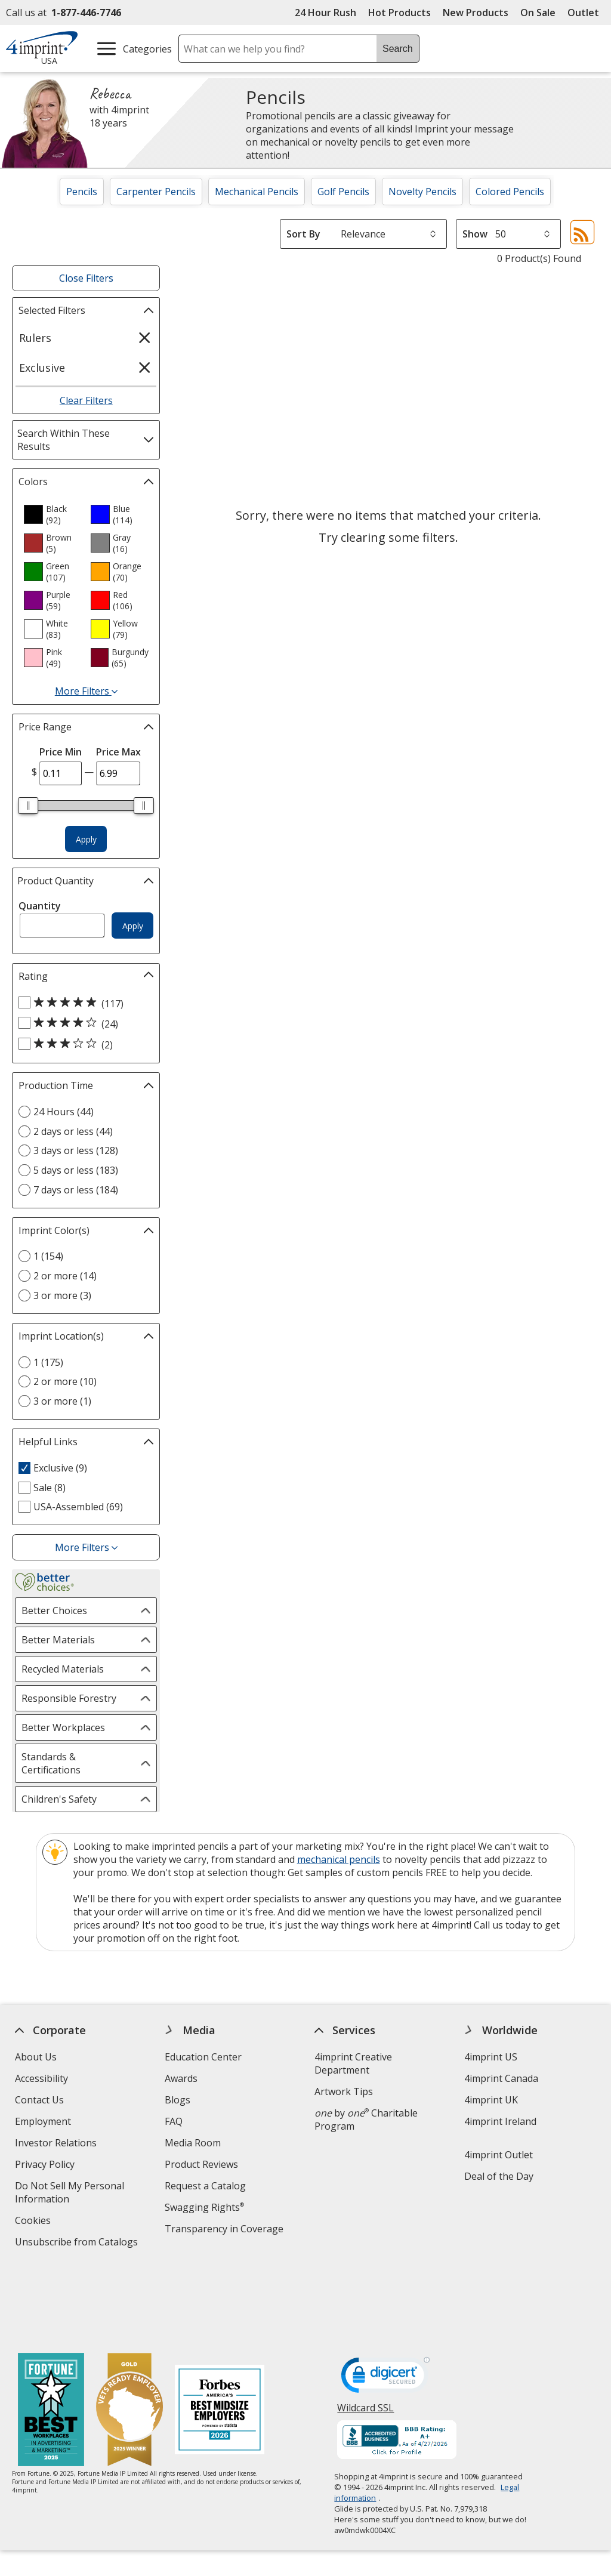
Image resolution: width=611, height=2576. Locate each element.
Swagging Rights (204, 2207)
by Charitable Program (366, 2119)
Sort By (303, 233)
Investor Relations (57, 2144)
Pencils (81, 191)
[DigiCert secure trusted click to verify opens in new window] (386, 2302)
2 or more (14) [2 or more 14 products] (65, 1276)
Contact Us (39, 2099)
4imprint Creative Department (353, 2063)
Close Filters (86, 278)
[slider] (28, 805)
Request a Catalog (205, 2185)
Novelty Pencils (422, 191)
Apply (86, 839)
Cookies (34, 2222)
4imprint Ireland (500, 2121)
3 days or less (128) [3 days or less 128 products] (75, 1150)
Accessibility (41, 2078)
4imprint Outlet (498, 2154)
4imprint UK (491, 2099)
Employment (43, 2121)
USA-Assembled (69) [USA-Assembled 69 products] (78, 1507)
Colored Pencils (510, 191)
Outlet (586, 12)
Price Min (60, 751)
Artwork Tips (343, 2091)
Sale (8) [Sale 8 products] (49, 1488)
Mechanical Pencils (256, 191)
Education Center (203, 2056)
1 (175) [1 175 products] (48, 1362)
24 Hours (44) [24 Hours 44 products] (63, 1112)
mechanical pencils (338, 1859)
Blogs (177, 2099)
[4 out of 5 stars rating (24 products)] (82, 1023)
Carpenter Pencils (156, 191)
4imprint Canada (501, 2078)
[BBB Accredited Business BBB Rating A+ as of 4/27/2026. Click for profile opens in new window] (397, 2365)
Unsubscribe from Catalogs (78, 2243)
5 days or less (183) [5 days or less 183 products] (75, 1170)
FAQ (174, 2121)
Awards (181, 2078)
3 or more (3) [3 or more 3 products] (62, 1295)
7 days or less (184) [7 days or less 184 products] (75, 1190)
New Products (475, 12)
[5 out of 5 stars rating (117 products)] (82, 1003)
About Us (36, 2056)
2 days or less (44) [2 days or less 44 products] (73, 1131)
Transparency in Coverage (225, 2230)
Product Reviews (201, 2164)
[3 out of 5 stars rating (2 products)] (82, 1044)
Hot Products (399, 12)
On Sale (538, 12)
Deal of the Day (498, 2176)
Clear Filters (86, 400)
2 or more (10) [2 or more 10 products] (65, 1381)
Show (474, 233)
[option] (52, 514)
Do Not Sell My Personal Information (69, 2193)
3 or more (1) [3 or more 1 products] (62, 1401)
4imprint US (490, 2056)
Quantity (39, 905)
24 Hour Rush (325, 12)
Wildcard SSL (366, 2336)
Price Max (118, 751)
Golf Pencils (343, 191)
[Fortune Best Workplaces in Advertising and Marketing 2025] (51, 2334)
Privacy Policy (46, 2166)
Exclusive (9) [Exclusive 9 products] (60, 1468)
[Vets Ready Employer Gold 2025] (129, 2334)
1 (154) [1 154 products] (48, 1256)
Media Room (193, 2142)
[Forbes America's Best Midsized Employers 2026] (219, 2334)
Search (397, 49)
